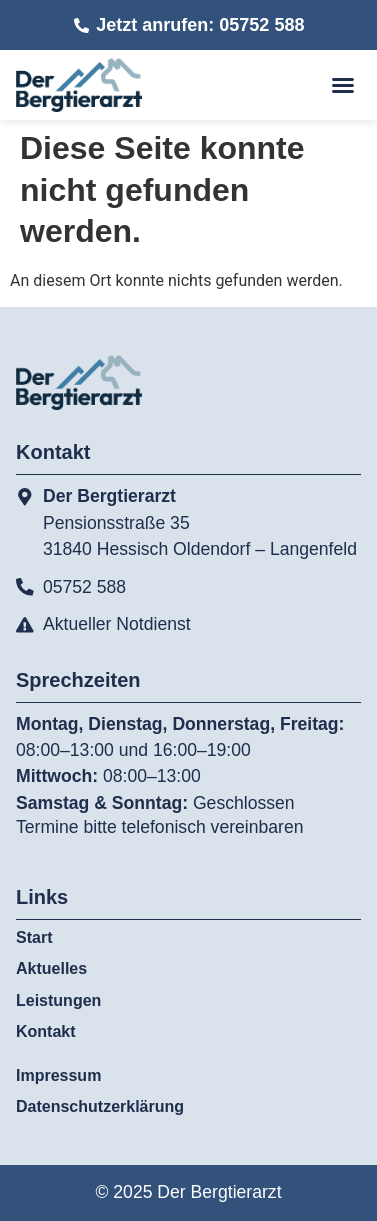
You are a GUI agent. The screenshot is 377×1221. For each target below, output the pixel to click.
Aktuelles (51, 968)
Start (34, 937)
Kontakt (46, 1031)
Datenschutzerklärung (100, 1106)
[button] (343, 85)
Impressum (58, 1075)
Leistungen (63, 1001)
